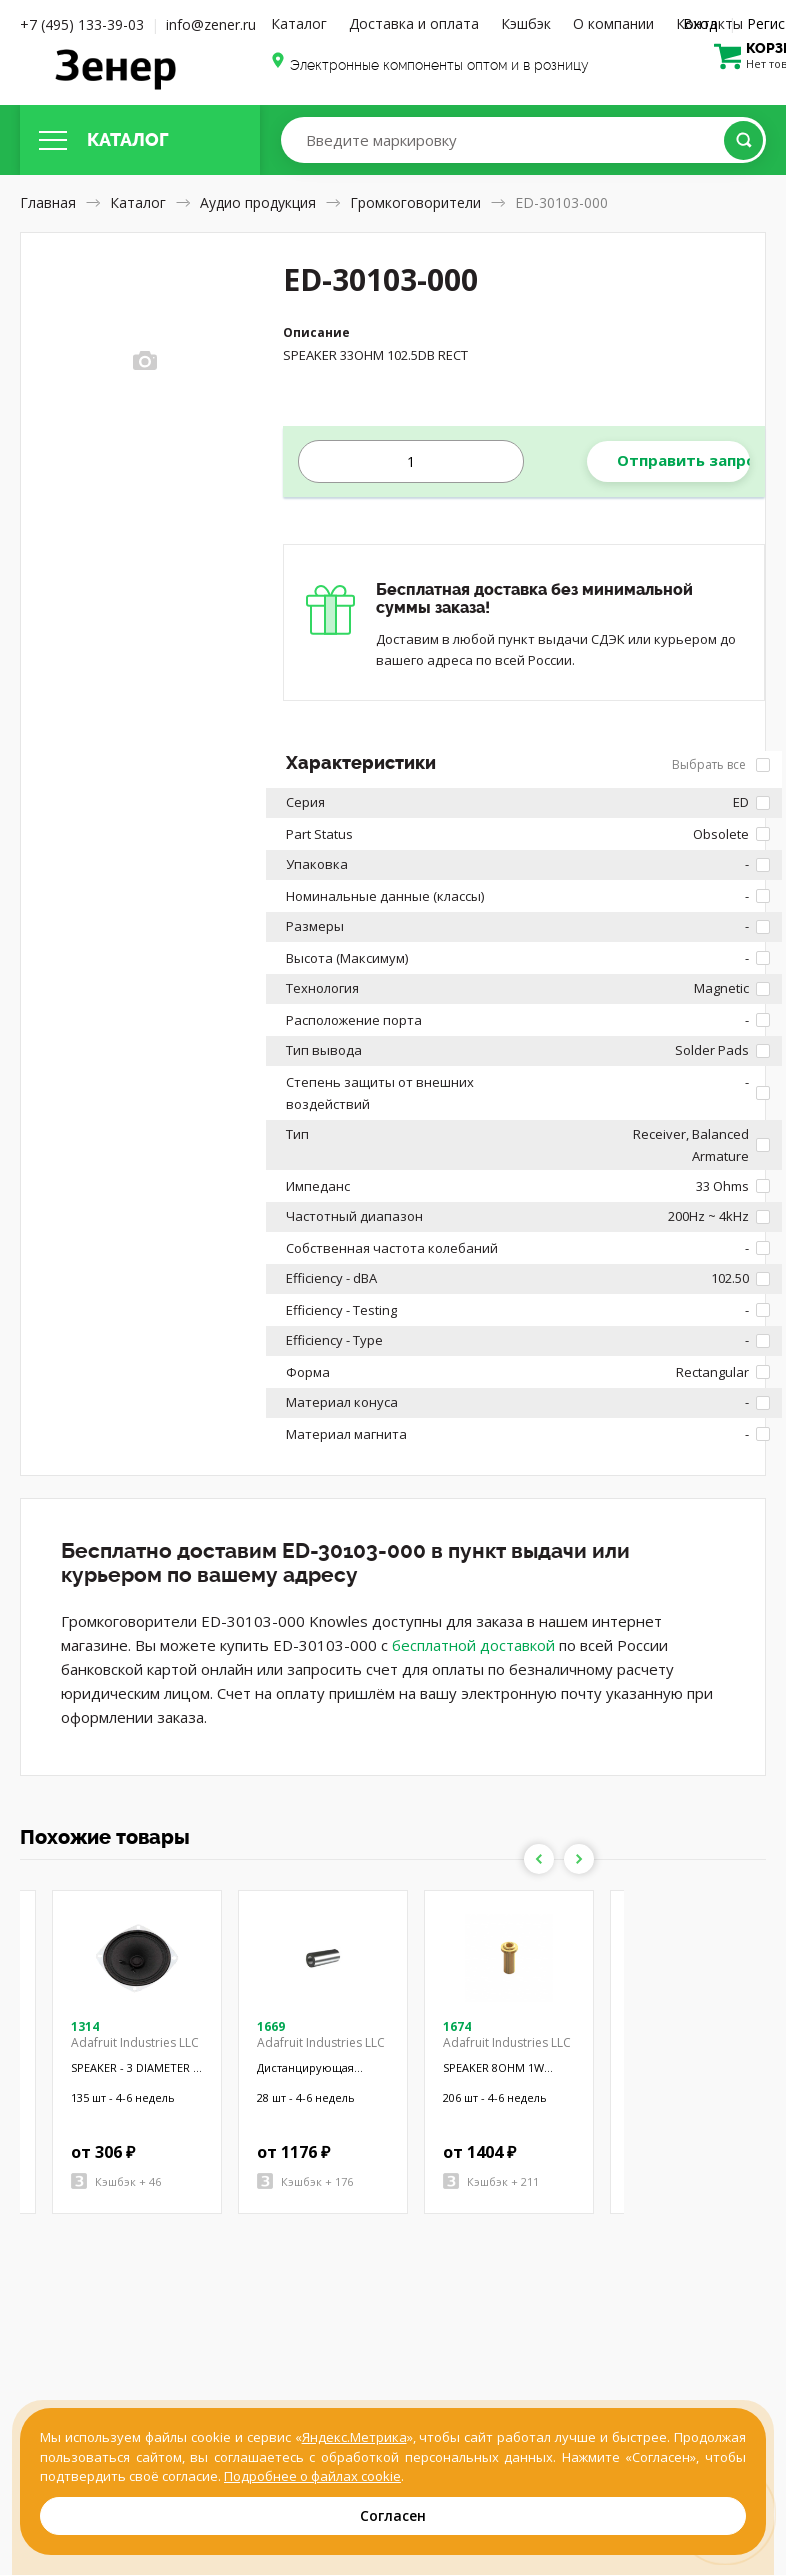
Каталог (299, 23)
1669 (271, 2026)
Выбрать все (721, 764)
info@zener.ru (211, 24)
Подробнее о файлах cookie (312, 2476)
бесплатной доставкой (473, 1645)
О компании (613, 23)
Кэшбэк (526, 23)
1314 (85, 2026)
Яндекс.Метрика (354, 2437)
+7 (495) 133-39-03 (82, 24)
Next (579, 1859)
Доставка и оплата (414, 23)
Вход (700, 23)
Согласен (393, 2515)
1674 (457, 2026)
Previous (539, 1859)
